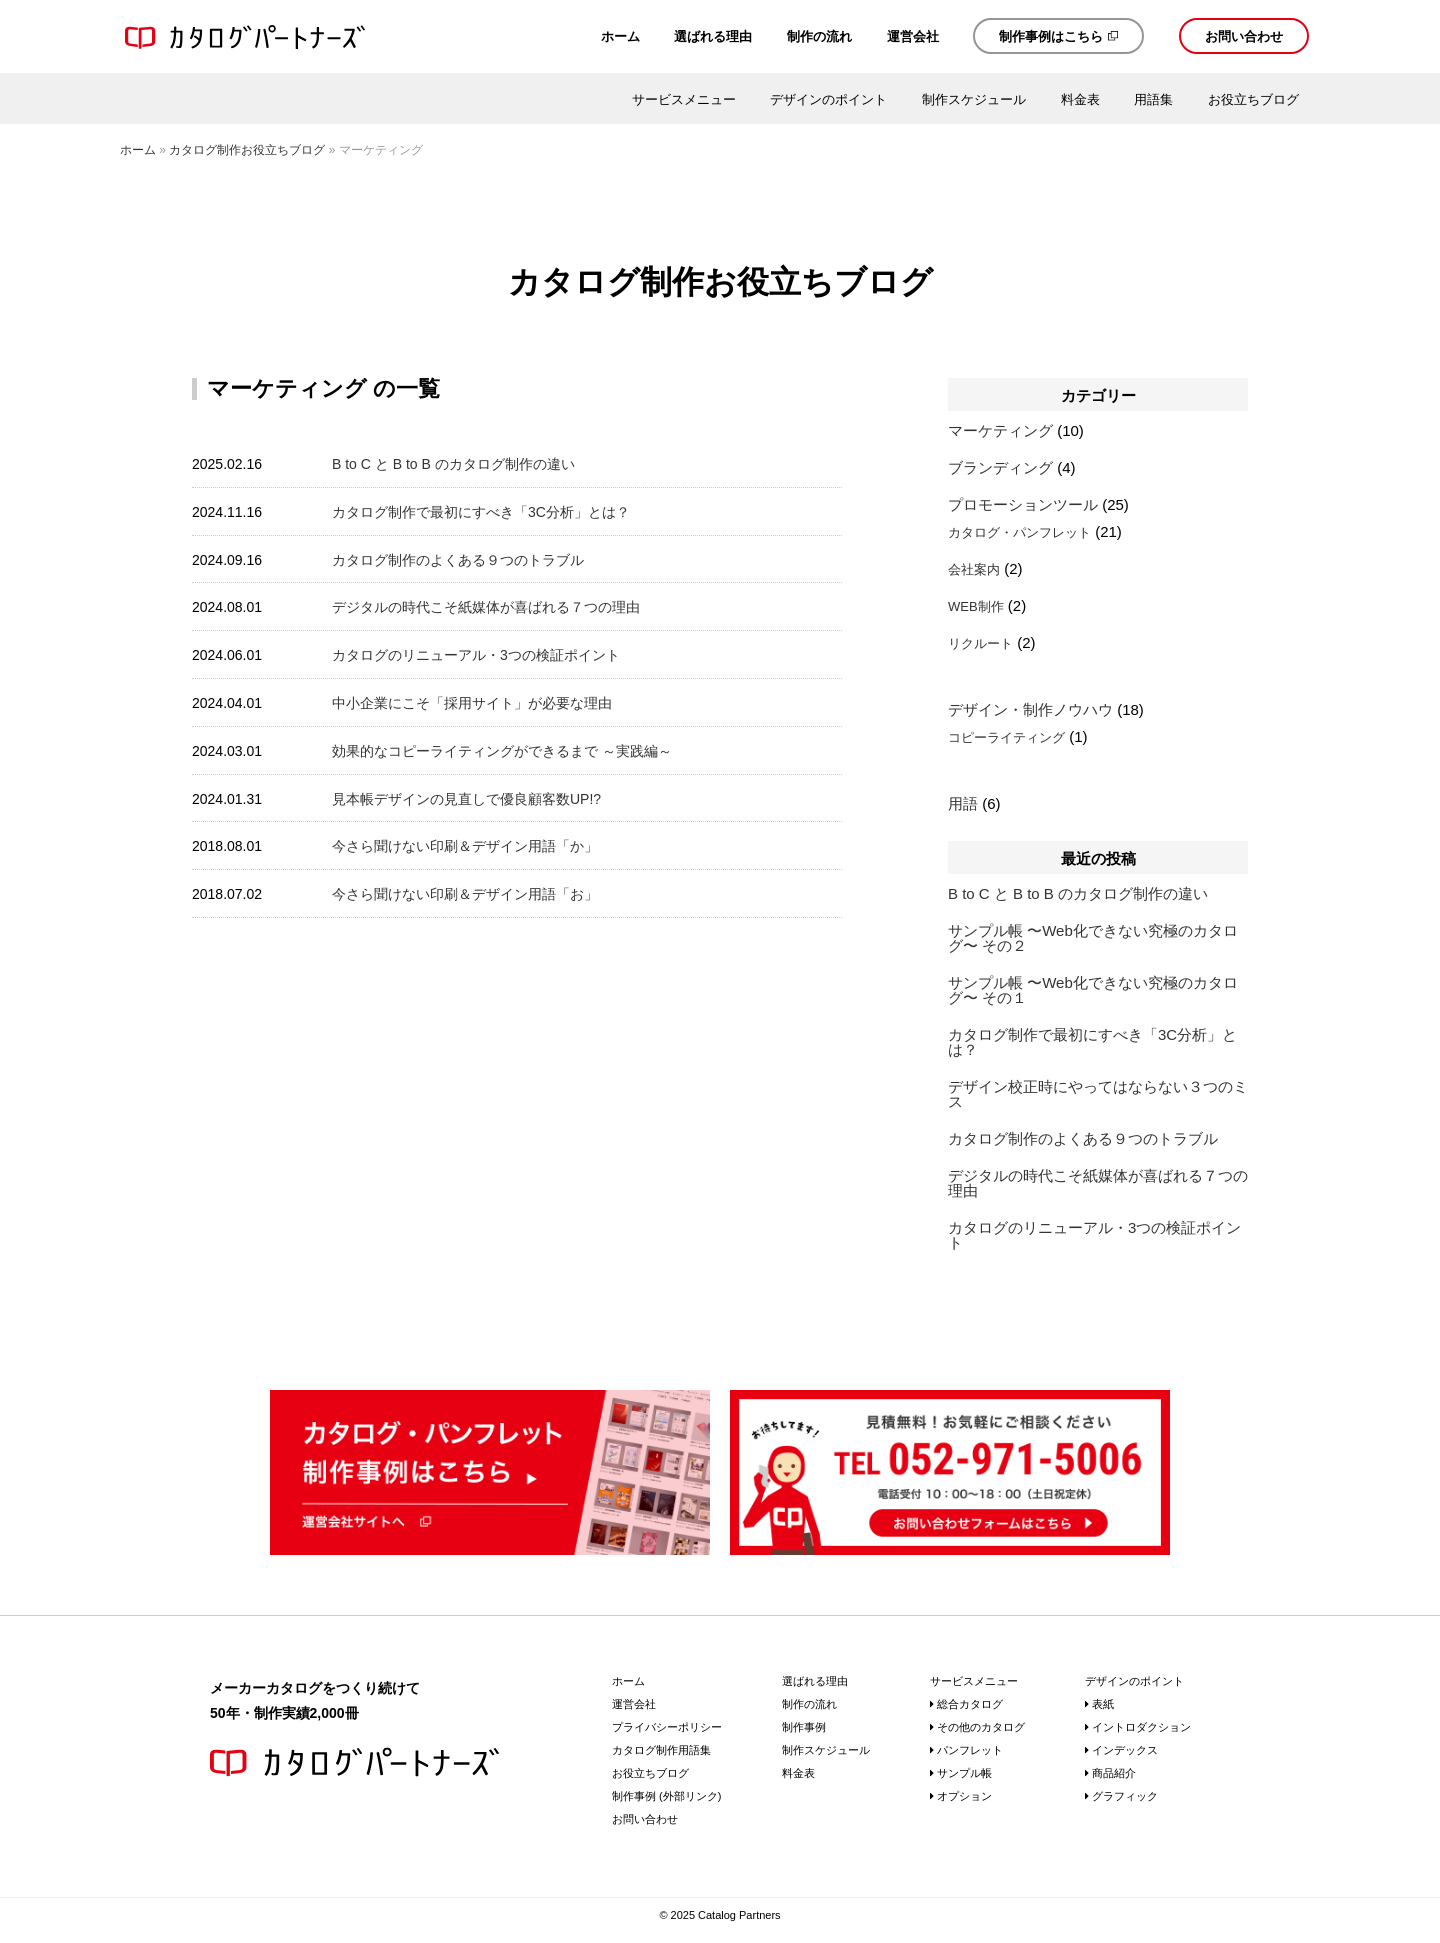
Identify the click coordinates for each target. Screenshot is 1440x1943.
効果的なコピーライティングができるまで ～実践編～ (502, 751)
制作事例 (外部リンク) (666, 1796)
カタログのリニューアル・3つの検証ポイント (476, 655)
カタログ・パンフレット (1019, 532)
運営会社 (913, 36)
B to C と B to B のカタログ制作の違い (453, 464)
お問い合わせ (1244, 36)
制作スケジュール (974, 99)
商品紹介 (1114, 1773)
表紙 (1103, 1704)
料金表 (1080, 99)
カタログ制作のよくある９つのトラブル (458, 560)
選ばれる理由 (713, 36)
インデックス (1125, 1750)
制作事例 (804, 1727)
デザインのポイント (828, 99)
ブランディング (1000, 467)
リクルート (980, 643)
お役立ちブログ (1253, 99)
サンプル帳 (964, 1773)
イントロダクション (1141, 1727)
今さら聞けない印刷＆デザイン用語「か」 (465, 846)
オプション (964, 1796)
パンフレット (970, 1750)
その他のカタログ (981, 1727)
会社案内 (974, 569)
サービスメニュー (684, 99)
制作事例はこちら (1051, 36)
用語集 (1153, 99)
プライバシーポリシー (667, 1727)
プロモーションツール (1023, 504)
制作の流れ (819, 36)
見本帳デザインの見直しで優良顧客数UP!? (466, 799)
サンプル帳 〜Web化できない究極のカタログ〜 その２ (1093, 938)
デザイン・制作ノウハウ (1030, 709)
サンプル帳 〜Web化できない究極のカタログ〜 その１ (1093, 990)
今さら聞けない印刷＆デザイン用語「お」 (465, 894)
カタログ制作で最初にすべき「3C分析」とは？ (481, 512)
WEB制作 (976, 606)
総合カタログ (970, 1704)
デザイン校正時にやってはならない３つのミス (1098, 1094)
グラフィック (1125, 1796)
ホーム (620, 36)
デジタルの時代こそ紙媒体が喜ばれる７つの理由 (486, 607)
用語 (963, 803)
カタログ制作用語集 (661, 1750)
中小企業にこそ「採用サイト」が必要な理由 (472, 703)
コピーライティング (1006, 737)
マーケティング (1000, 430)
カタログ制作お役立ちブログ (247, 150)
